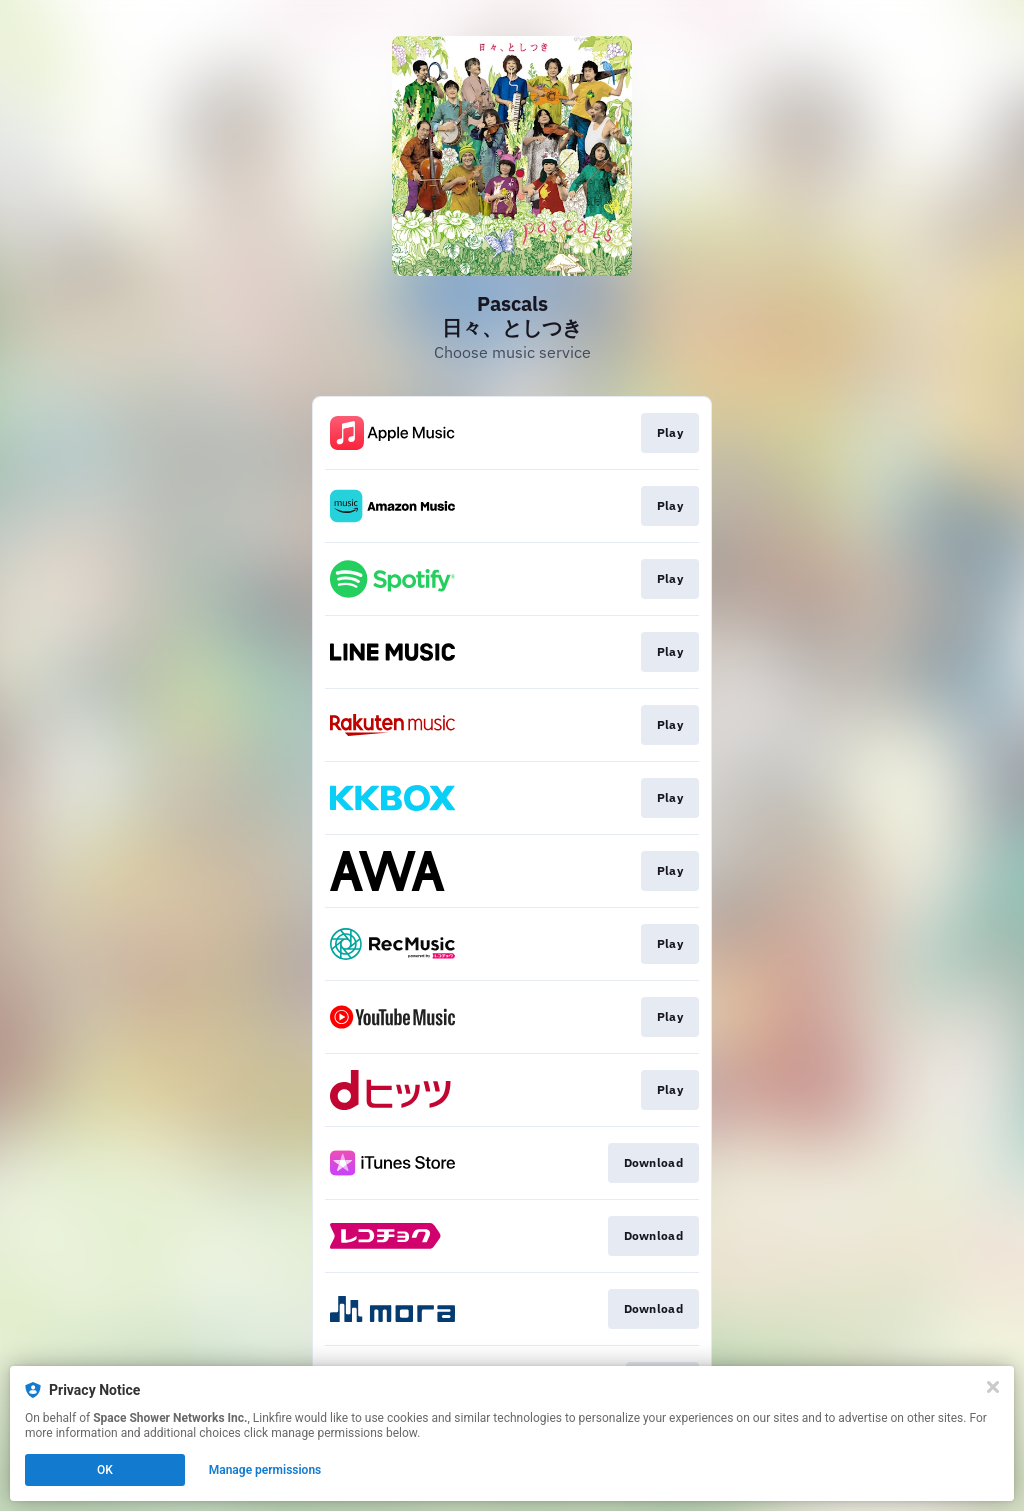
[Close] (993, 1387)
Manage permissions (265, 1470)
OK (105, 1470)
